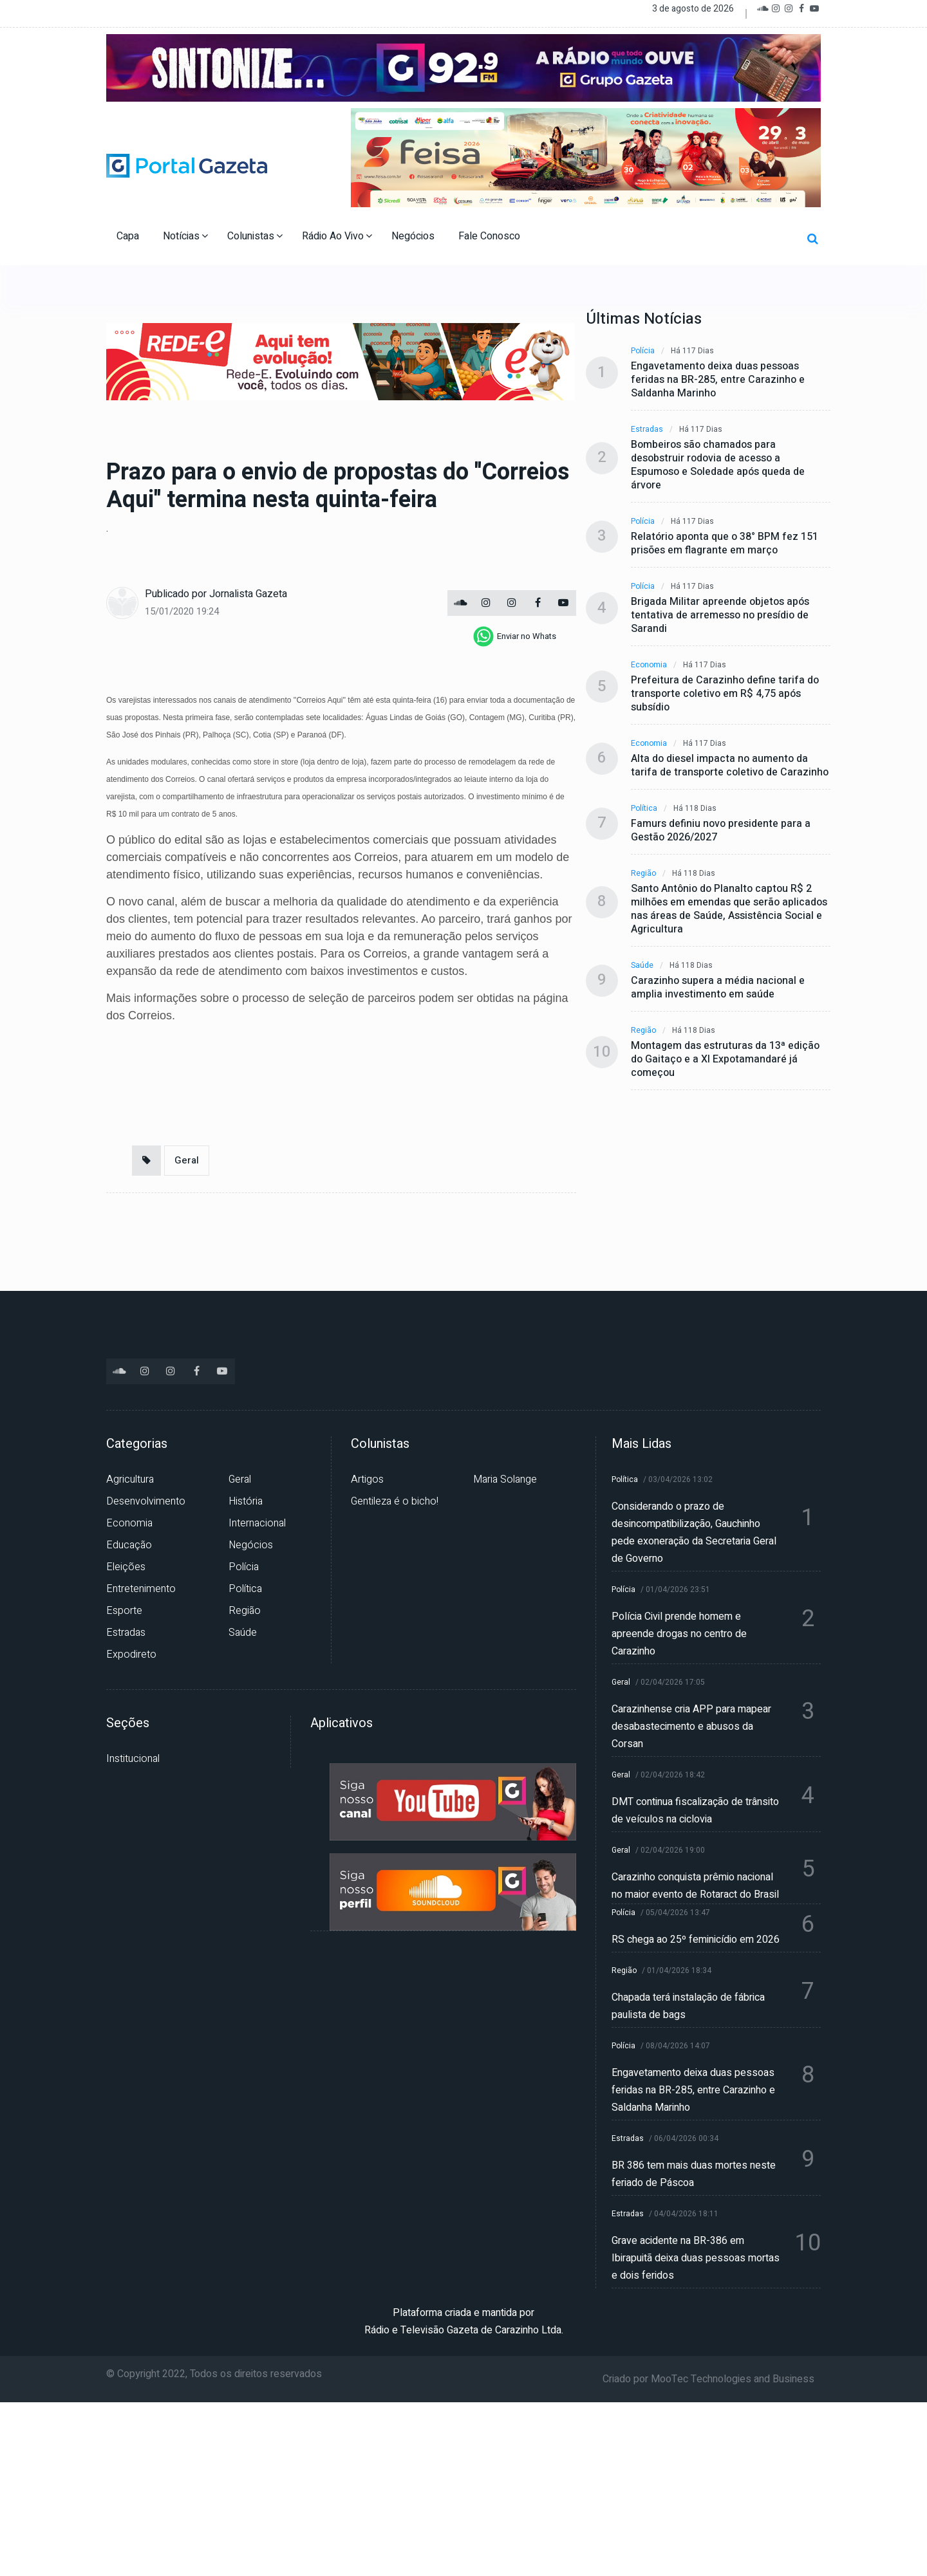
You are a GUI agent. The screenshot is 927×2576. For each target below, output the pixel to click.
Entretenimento (141, 1589)
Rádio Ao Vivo (337, 236)
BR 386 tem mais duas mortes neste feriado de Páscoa (694, 2174)
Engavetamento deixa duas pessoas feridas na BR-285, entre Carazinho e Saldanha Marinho (718, 380)
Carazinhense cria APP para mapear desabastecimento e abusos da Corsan (691, 1726)
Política (644, 808)
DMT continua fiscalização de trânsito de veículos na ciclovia (695, 1810)
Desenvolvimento (145, 1501)
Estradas (647, 429)
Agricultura (130, 1479)
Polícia (643, 351)
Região (643, 873)
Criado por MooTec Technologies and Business (708, 2379)
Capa (129, 236)
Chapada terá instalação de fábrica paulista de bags (688, 2006)
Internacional (257, 1523)
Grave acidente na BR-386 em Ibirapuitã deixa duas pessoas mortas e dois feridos (696, 2258)
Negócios (414, 236)
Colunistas (255, 236)
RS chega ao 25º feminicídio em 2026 (696, 1939)
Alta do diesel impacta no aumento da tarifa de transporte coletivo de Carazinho (730, 765)
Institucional (133, 1758)
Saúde (642, 965)
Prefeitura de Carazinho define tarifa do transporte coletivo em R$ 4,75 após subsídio (725, 694)
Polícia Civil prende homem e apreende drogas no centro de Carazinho (679, 1634)
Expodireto (131, 1654)
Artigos (367, 1479)
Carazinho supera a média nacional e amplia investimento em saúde (718, 987)
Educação (129, 1545)
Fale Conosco (490, 236)
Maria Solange (505, 1479)
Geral (186, 1160)
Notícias (185, 236)
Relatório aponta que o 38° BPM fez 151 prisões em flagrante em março (724, 543)
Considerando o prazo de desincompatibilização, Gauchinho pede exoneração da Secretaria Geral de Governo (694, 1532)
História (246, 1501)
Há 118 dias (694, 808)
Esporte (124, 1610)
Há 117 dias (692, 351)
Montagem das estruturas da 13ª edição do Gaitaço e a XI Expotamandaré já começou (725, 1059)
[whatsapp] (514, 636)
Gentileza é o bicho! (394, 1501)
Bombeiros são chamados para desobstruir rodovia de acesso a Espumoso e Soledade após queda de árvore (718, 465)
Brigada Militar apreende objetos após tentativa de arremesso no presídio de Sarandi (720, 615)
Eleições (125, 1567)
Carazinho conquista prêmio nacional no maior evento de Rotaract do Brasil (695, 1885)
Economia (649, 665)
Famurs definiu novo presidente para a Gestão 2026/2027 (720, 830)
